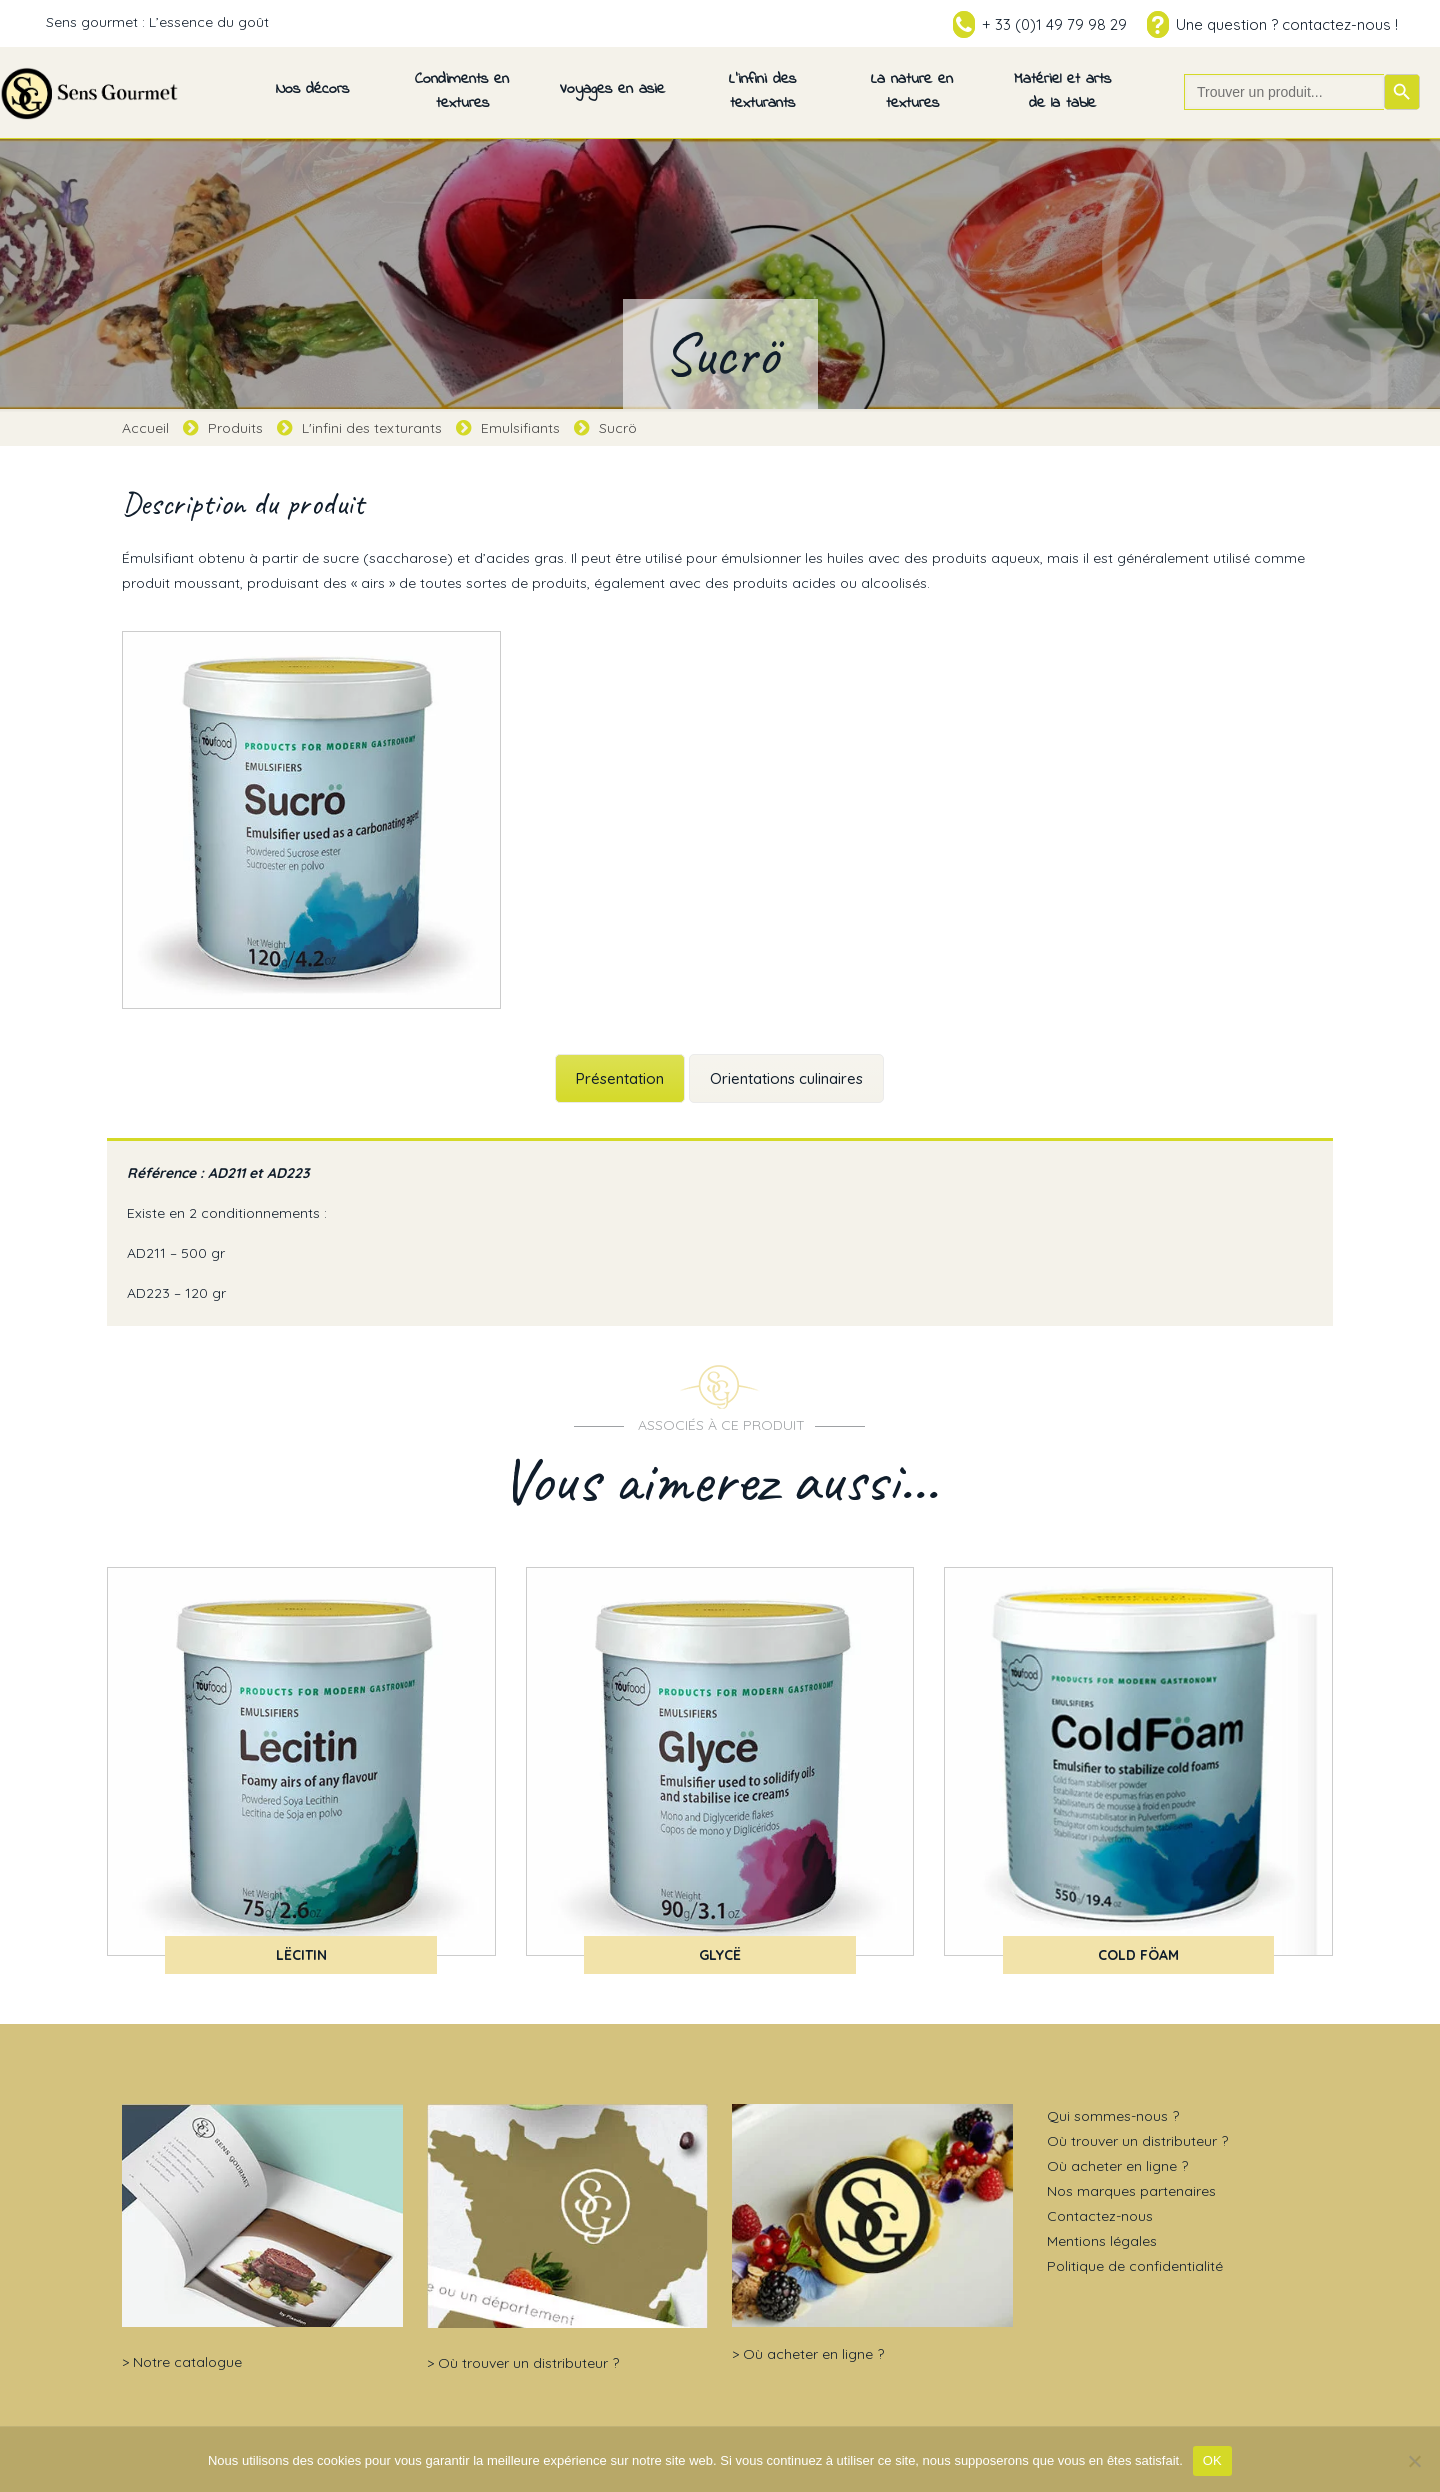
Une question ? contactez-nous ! (1287, 24)
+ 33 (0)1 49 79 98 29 (1054, 24)
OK (1212, 2460)
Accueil (145, 428)
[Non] (1415, 2461)
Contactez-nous (1100, 2216)
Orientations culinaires (786, 1078)
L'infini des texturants (372, 428)
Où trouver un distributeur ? (528, 2363)
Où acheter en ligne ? (813, 2354)
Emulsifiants (520, 428)
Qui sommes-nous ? (1113, 2116)
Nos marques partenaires (1131, 2191)
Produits (235, 428)
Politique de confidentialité (1135, 2266)
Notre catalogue (187, 2362)
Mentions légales (1102, 2241)
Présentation (620, 1078)
